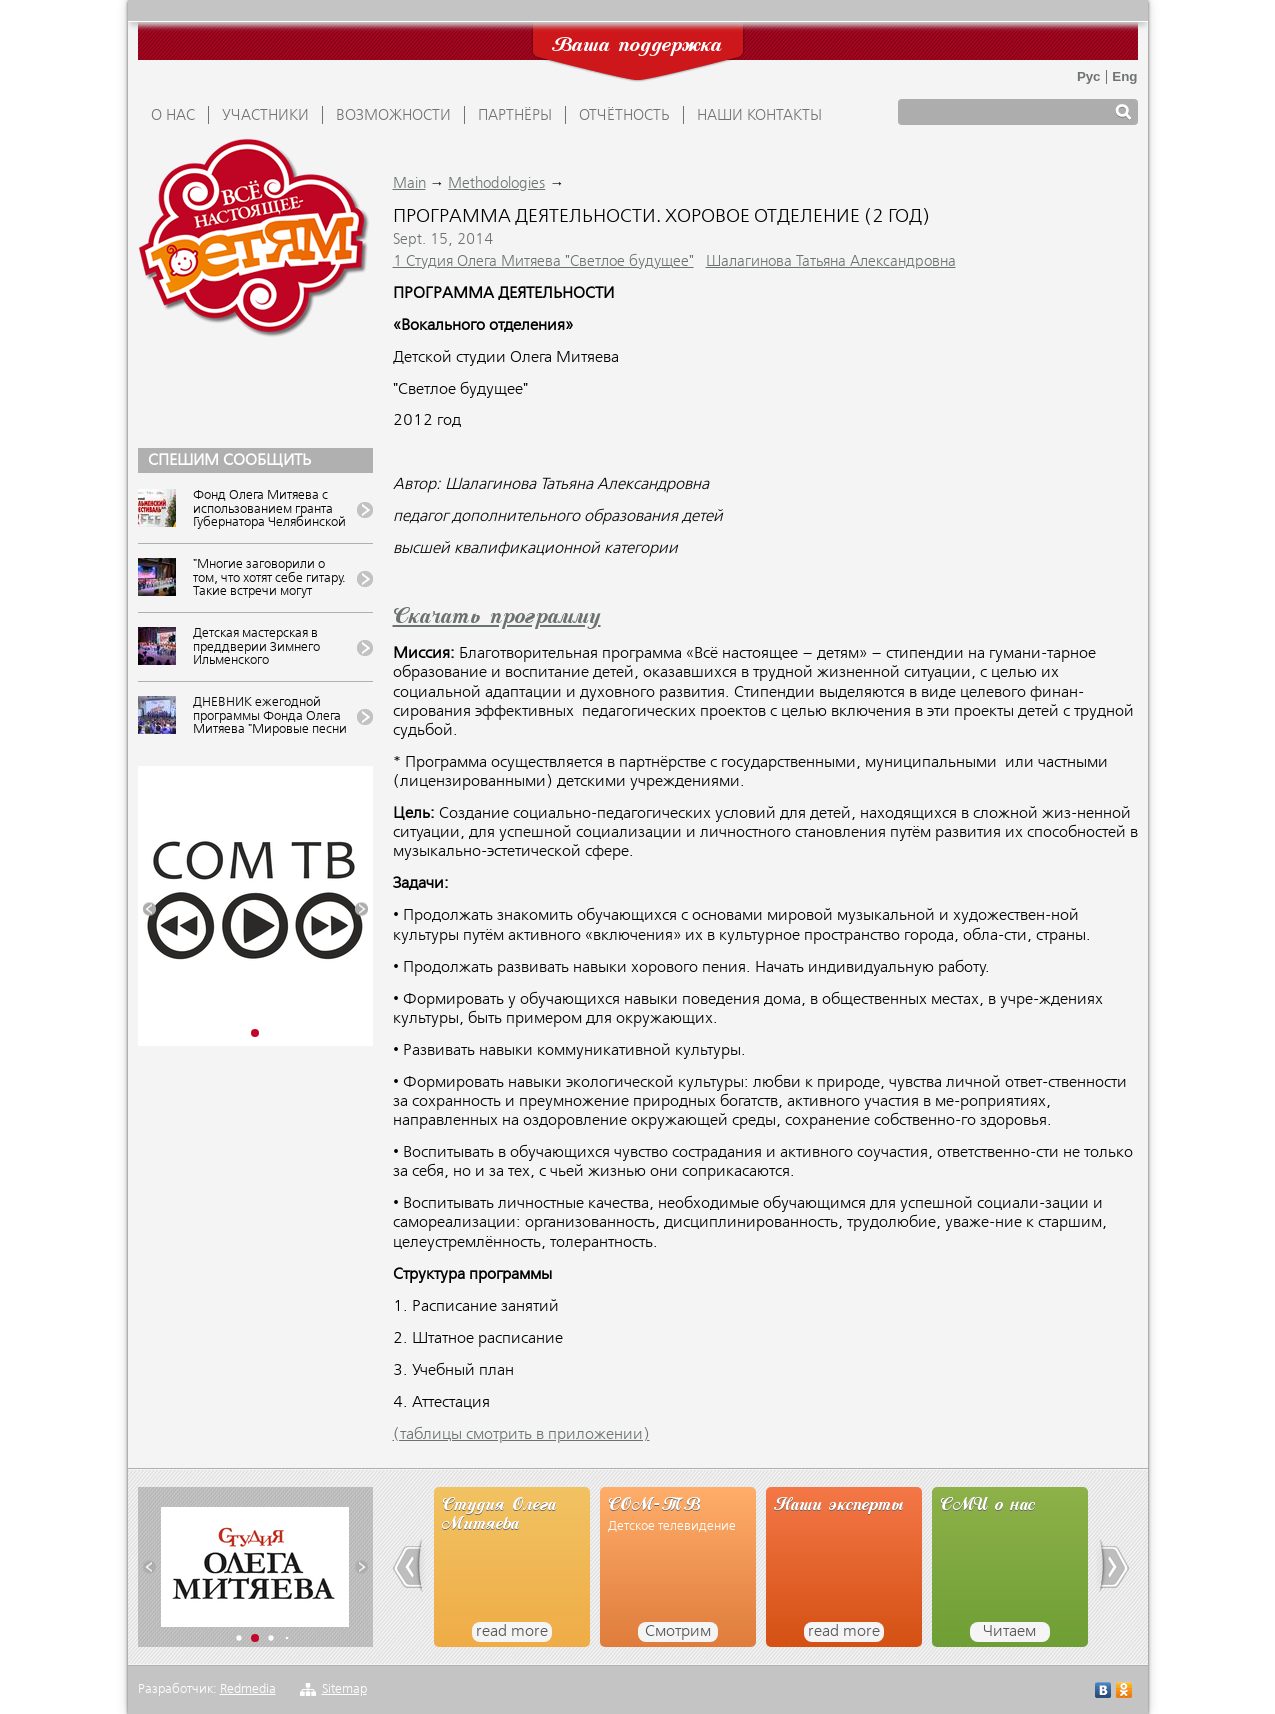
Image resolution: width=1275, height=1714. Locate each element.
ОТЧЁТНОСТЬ (624, 116)
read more (512, 1632)
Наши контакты (759, 116)
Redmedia (248, 1689)
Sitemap (344, 1689)
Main (409, 184)
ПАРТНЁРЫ (515, 116)
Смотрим (678, 1632)
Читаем (1009, 1632)
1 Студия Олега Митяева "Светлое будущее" (543, 262)
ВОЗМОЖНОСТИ (393, 116)
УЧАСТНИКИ (265, 116)
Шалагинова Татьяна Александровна (831, 262)
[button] (149, 909)
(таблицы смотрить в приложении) (521, 1435)
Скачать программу (497, 618)
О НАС (173, 116)
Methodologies (496, 184)
